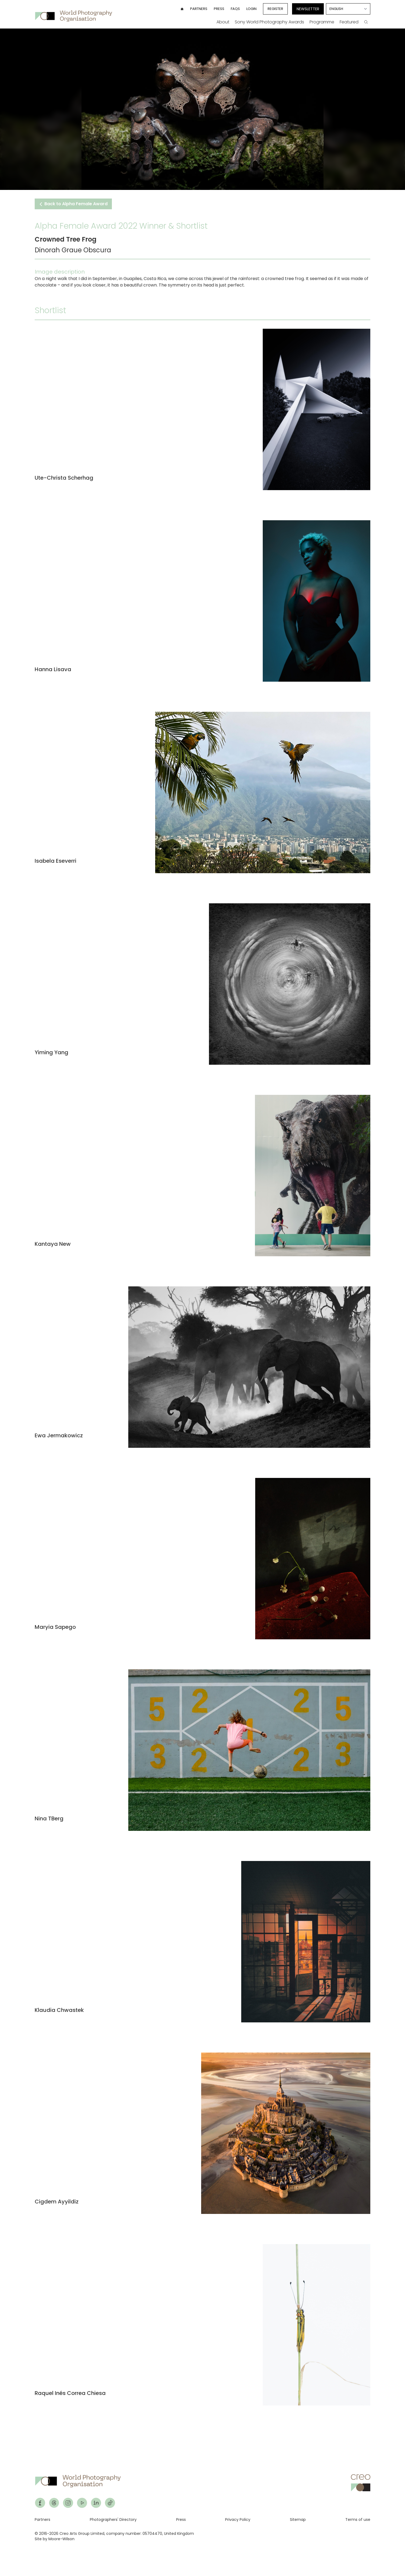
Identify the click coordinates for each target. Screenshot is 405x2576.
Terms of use (357, 2519)
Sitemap (298, 2519)
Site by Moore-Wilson (54, 2539)
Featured (349, 22)
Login (251, 8)
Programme (322, 22)
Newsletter (308, 9)
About (222, 22)
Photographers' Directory (113, 2519)
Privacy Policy (237, 2519)
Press (219, 8)
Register (275, 8)
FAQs (235, 8)
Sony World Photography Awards (269, 22)
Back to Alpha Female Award (73, 204)
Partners (198, 8)
